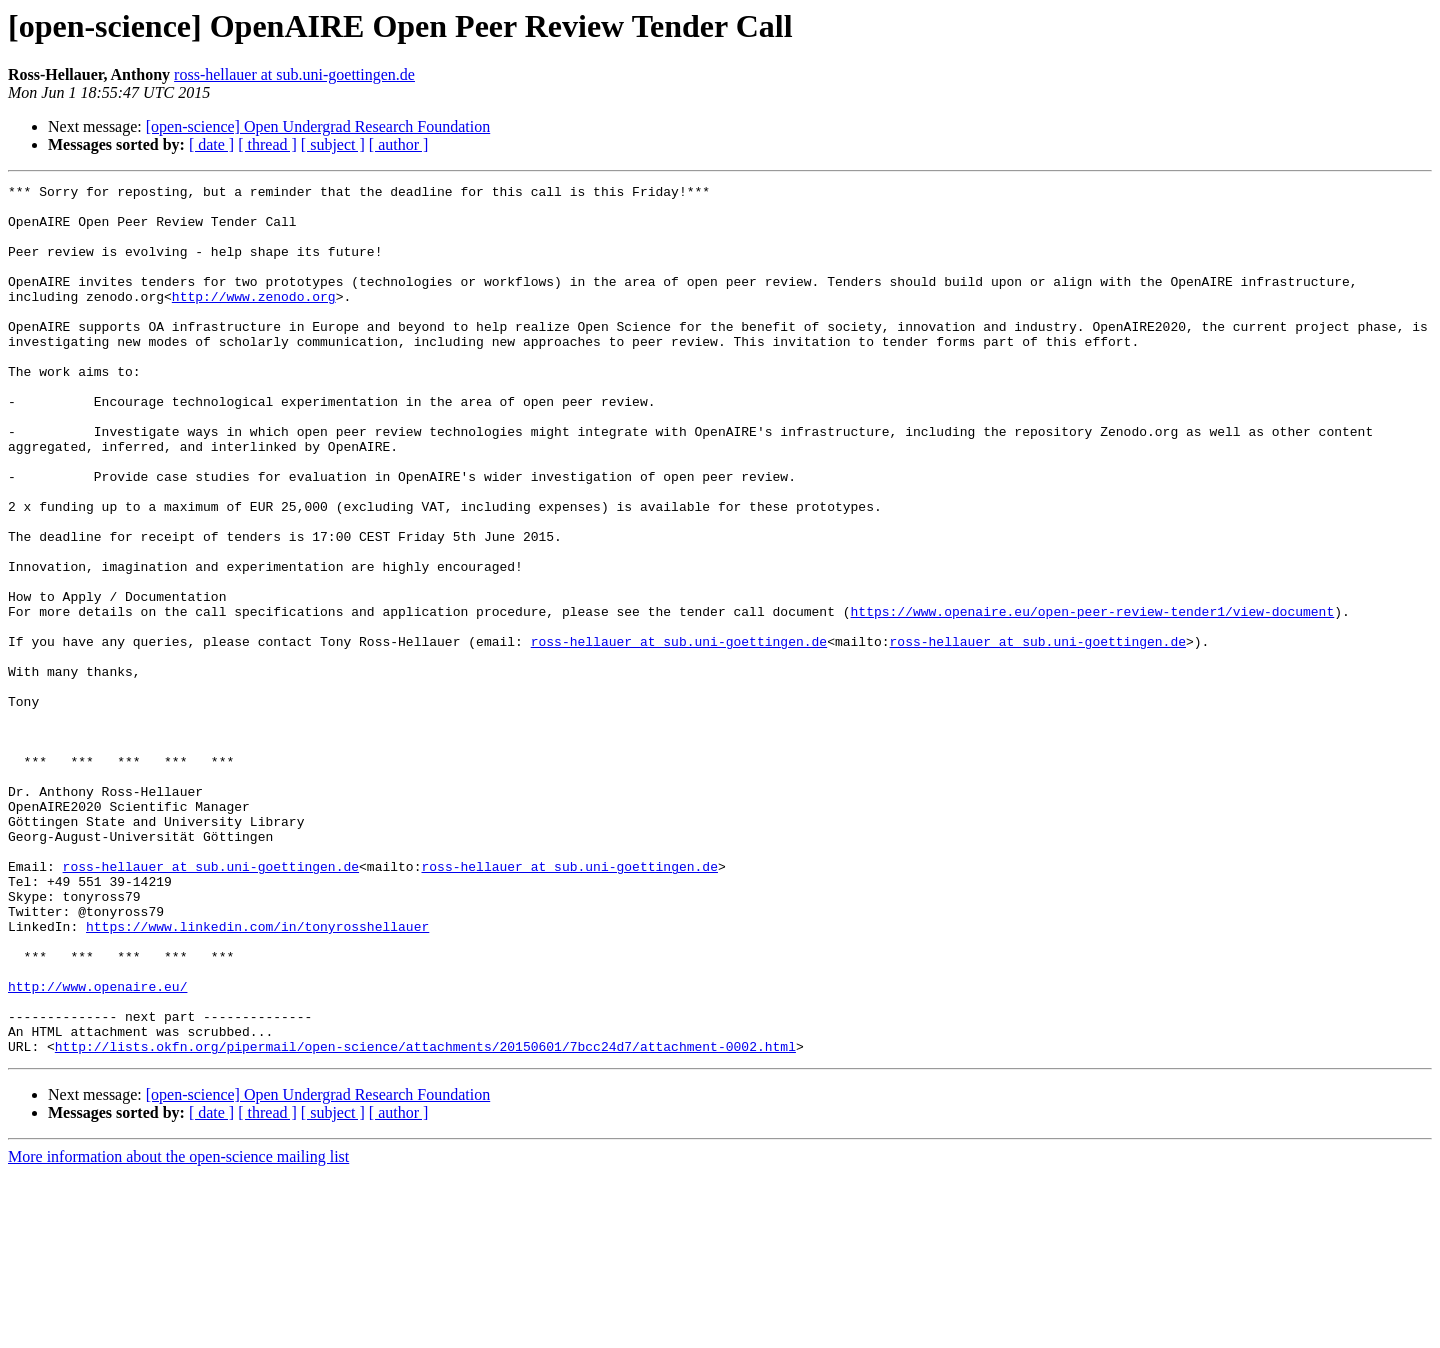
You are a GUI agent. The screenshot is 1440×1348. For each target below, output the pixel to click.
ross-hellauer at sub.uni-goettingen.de (294, 74)
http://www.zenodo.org (254, 320)
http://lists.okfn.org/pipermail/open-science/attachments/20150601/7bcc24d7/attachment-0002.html (425, 1220)
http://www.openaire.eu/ (97, 1148)
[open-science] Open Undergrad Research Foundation (318, 126)
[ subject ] (333, 144)
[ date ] (211, 144)
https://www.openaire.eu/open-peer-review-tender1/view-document (1092, 698)
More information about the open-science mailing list (178, 1330)
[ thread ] (267, 144)
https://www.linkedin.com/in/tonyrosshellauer (257, 1076)
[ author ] (399, 144)
